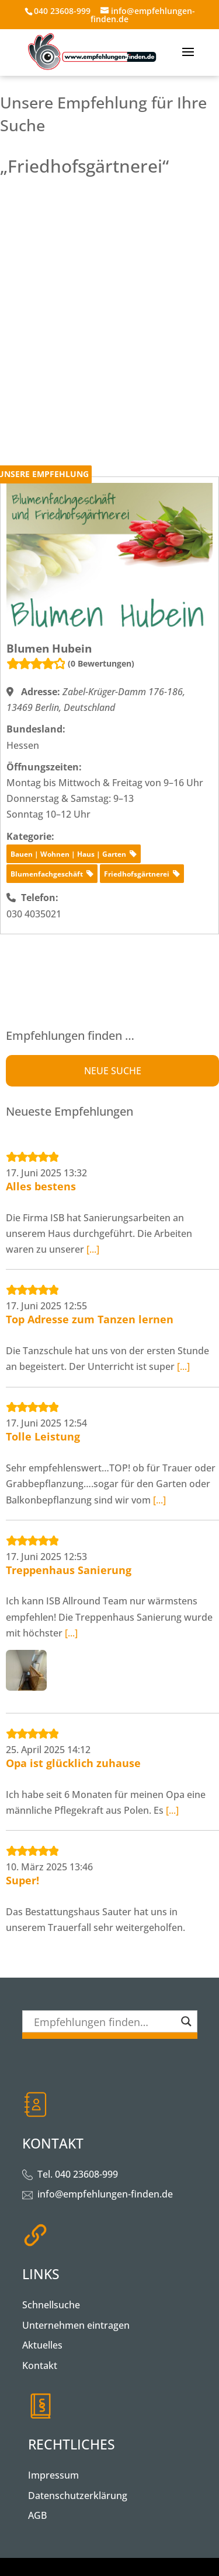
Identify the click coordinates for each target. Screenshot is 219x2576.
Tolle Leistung (43, 1436)
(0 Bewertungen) (101, 663)
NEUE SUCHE (112, 1070)
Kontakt (39, 2365)
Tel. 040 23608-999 (77, 2174)
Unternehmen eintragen (76, 2325)
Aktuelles (42, 2345)
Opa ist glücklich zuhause (73, 1763)
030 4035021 (33, 913)
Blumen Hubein (49, 648)
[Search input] (104, 2021)
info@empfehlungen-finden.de (105, 2194)
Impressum (53, 2475)
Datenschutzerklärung (77, 2495)
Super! (22, 1880)
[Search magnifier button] (186, 2021)
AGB (37, 2515)
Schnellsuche (51, 2304)
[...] (92, 1249)
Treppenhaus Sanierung (68, 1570)
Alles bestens (41, 1186)
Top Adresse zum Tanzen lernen (89, 1319)
